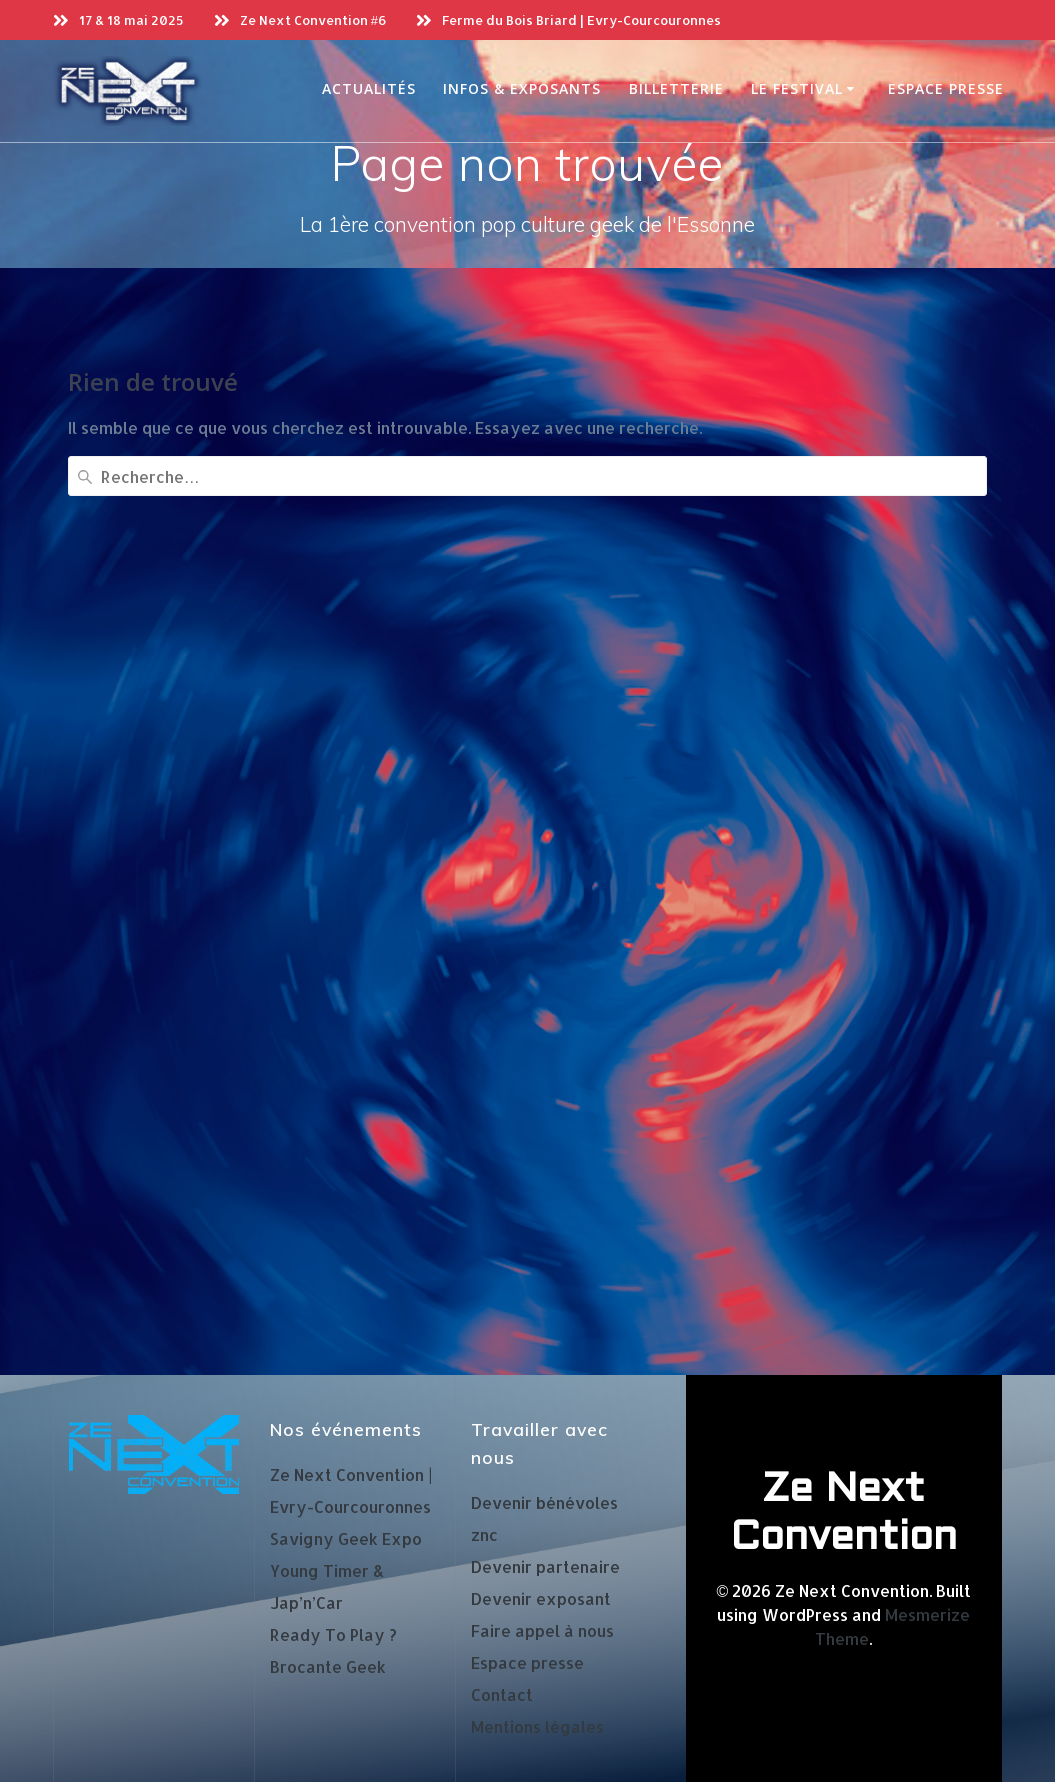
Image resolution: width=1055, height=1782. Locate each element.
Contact (502, 1694)
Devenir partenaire (545, 1566)
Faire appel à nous (542, 1630)
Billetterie (676, 88)
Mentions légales (537, 1726)
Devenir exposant (541, 1598)
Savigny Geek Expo (346, 1538)
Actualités (369, 88)
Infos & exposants (522, 88)
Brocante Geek (328, 1666)
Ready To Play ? (333, 1634)
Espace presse (946, 88)
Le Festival (797, 88)
